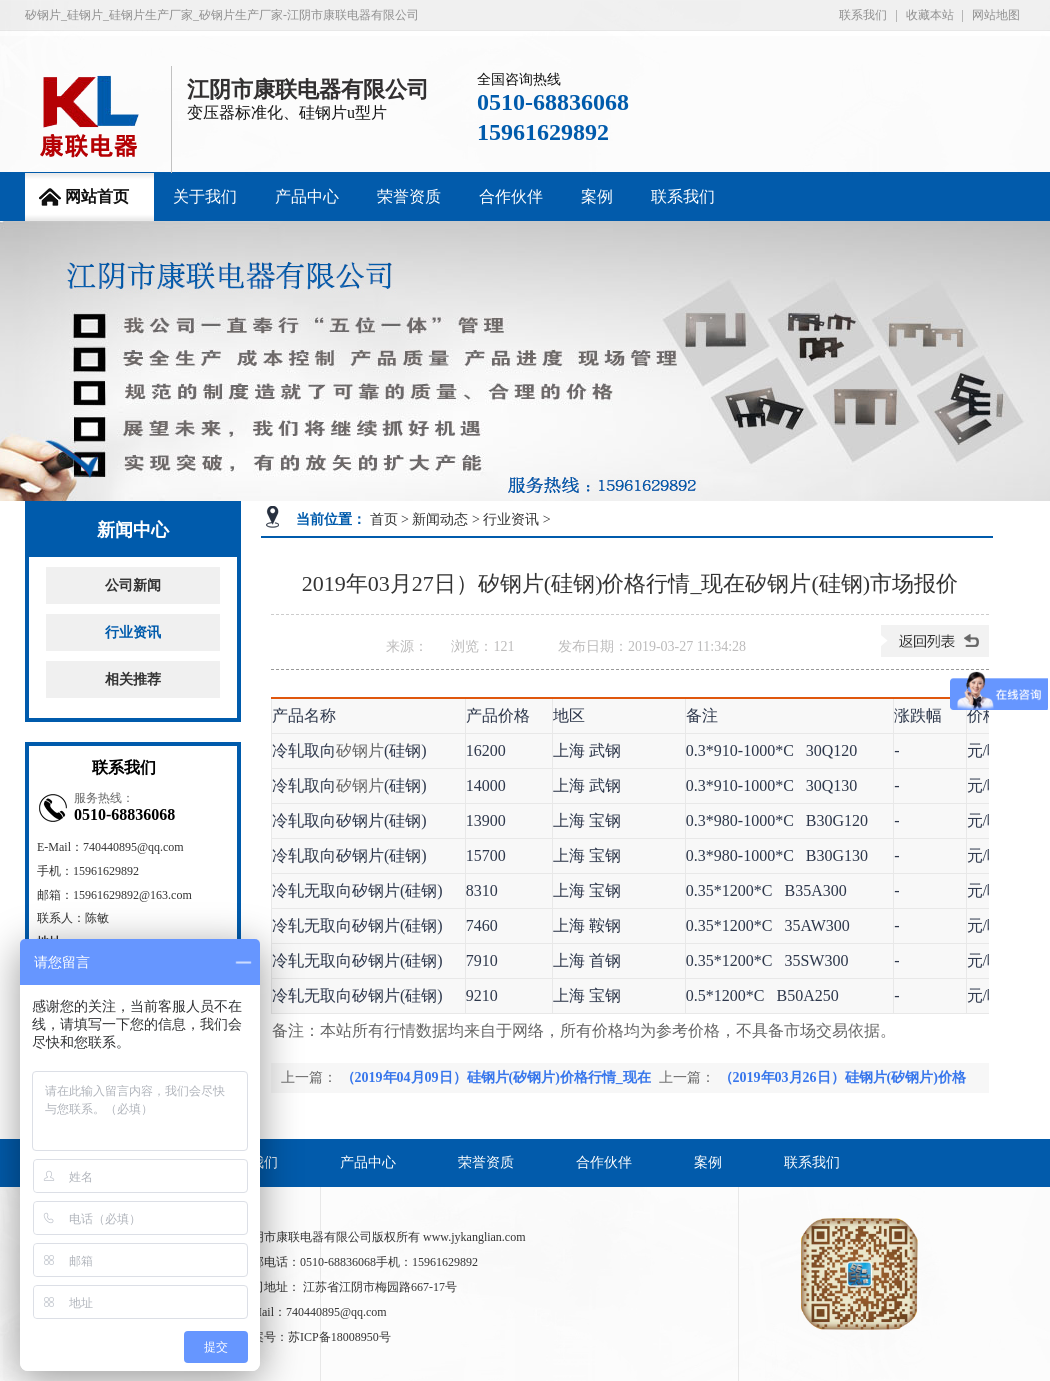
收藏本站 (930, 15)
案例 (597, 196)
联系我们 (863, 15)
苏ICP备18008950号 (339, 1337)
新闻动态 (440, 519)
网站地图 (996, 15)
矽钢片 (360, 750)
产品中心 (307, 196)
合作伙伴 (511, 196)
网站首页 (97, 196)
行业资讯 (133, 632)
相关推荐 (133, 679)
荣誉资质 (409, 196)
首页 (384, 519)
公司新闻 (133, 585)
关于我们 (205, 196)
